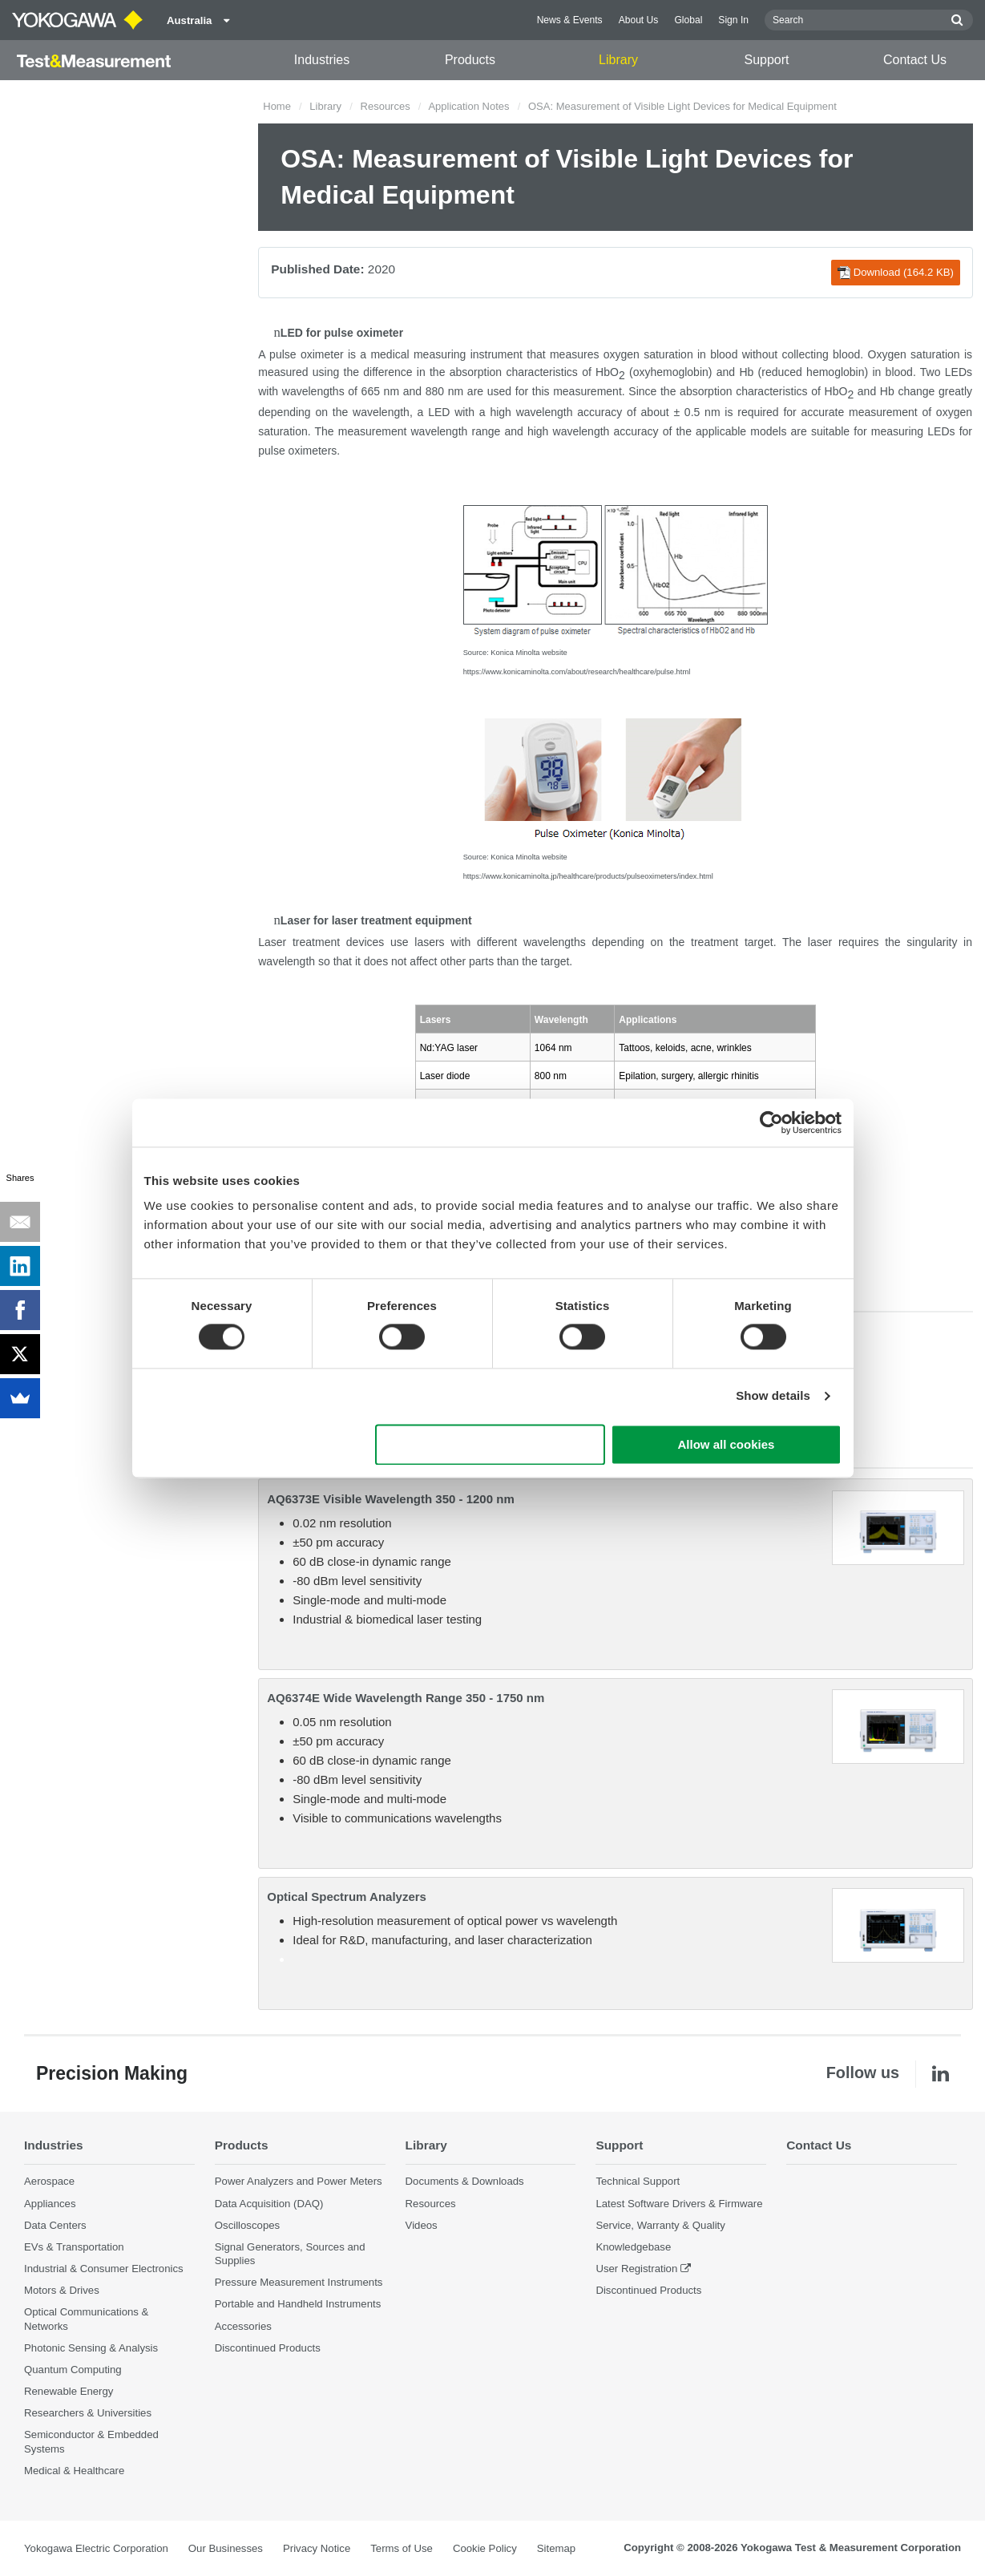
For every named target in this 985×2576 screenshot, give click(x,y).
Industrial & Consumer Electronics (104, 2269)
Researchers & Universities (87, 2413)
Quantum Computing (73, 2370)
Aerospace (49, 2181)
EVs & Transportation (74, 2247)
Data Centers (55, 2225)
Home (277, 106)
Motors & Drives (61, 2290)
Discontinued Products (268, 2348)
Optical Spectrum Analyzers (346, 1896)
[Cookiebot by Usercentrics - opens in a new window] (771, 1122)
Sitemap (556, 2548)
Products (470, 60)
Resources (385, 106)
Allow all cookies (726, 1444)
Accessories (243, 2326)
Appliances (50, 2204)
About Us (639, 20)
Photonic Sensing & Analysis (91, 2348)
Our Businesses (225, 2548)
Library (618, 60)
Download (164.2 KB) (896, 272)
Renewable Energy (68, 2391)
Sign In (733, 20)
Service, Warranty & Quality (660, 2225)
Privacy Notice (316, 2548)
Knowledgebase (633, 2247)
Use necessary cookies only (490, 1444)
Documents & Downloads (465, 2181)
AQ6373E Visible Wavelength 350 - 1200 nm (390, 1499)
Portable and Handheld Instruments (298, 2304)
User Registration (636, 2269)
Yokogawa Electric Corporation (96, 2548)
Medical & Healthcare (74, 2471)
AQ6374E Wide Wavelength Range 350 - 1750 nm (405, 1698)
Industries (321, 60)
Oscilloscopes (247, 2225)
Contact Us (915, 60)
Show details (773, 1396)
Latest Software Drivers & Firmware (678, 2204)
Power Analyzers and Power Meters (298, 2181)
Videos (422, 2225)
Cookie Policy (485, 2548)
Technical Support (637, 2181)
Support (766, 60)
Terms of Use (401, 2548)
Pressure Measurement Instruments (299, 2282)
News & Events (570, 20)
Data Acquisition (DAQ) (269, 2204)
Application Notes (468, 106)
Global (688, 20)
